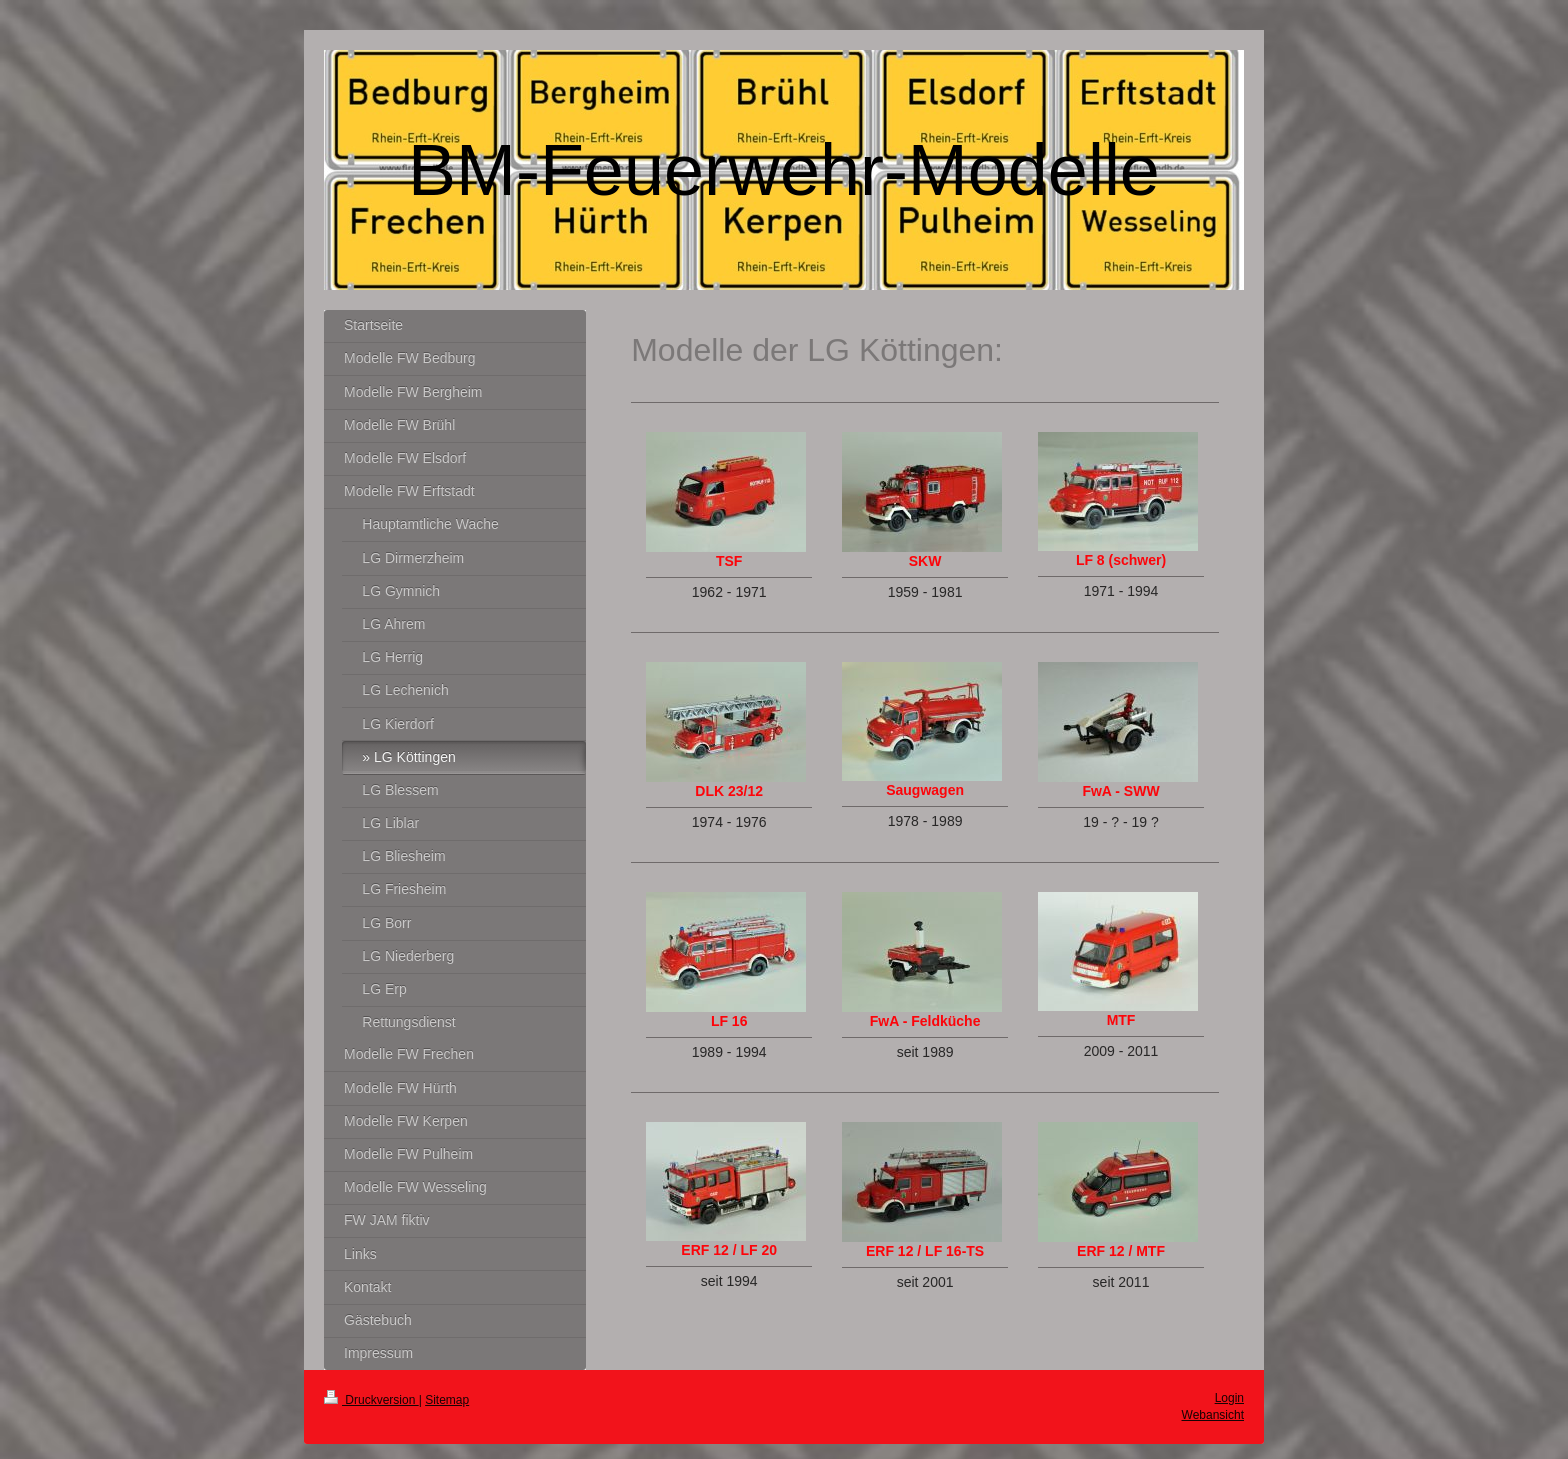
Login (1229, 1398)
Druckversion (371, 1400)
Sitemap (447, 1400)
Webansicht (1213, 1415)
